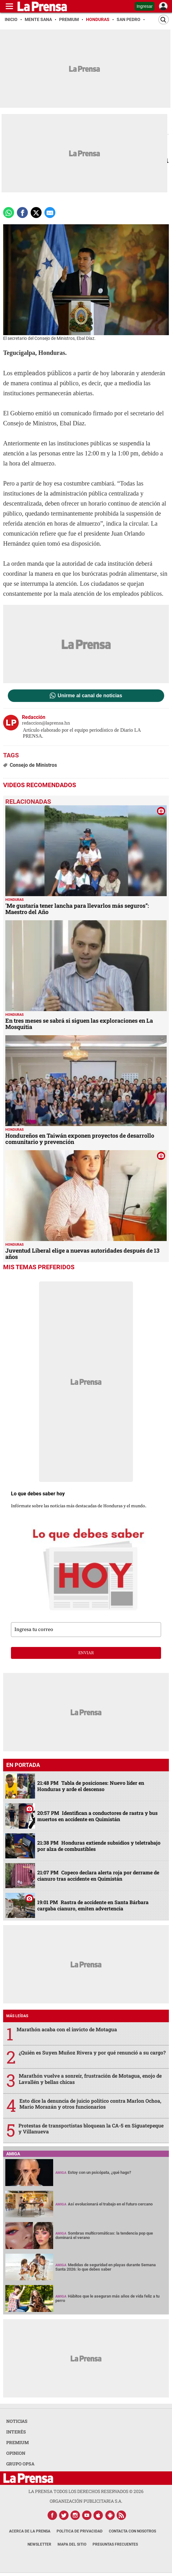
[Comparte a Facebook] (22, 212)
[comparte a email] (49, 212)
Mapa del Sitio (72, 2544)
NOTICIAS (17, 2421)
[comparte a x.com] (36, 212)
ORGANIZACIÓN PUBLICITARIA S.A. (86, 2501)
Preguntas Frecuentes (115, 2544)
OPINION (15, 2453)
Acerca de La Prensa (29, 2531)
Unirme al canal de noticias (90, 695)
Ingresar (145, 6)
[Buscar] (163, 19)
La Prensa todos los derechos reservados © (86, 2491)
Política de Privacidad (80, 2531)
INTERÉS (16, 2432)
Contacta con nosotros (132, 2531)
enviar (86, 1653)
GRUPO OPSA (20, 2464)
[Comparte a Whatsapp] (8, 212)
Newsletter (39, 2544)
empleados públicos (43, 373)
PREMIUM (17, 2442)
